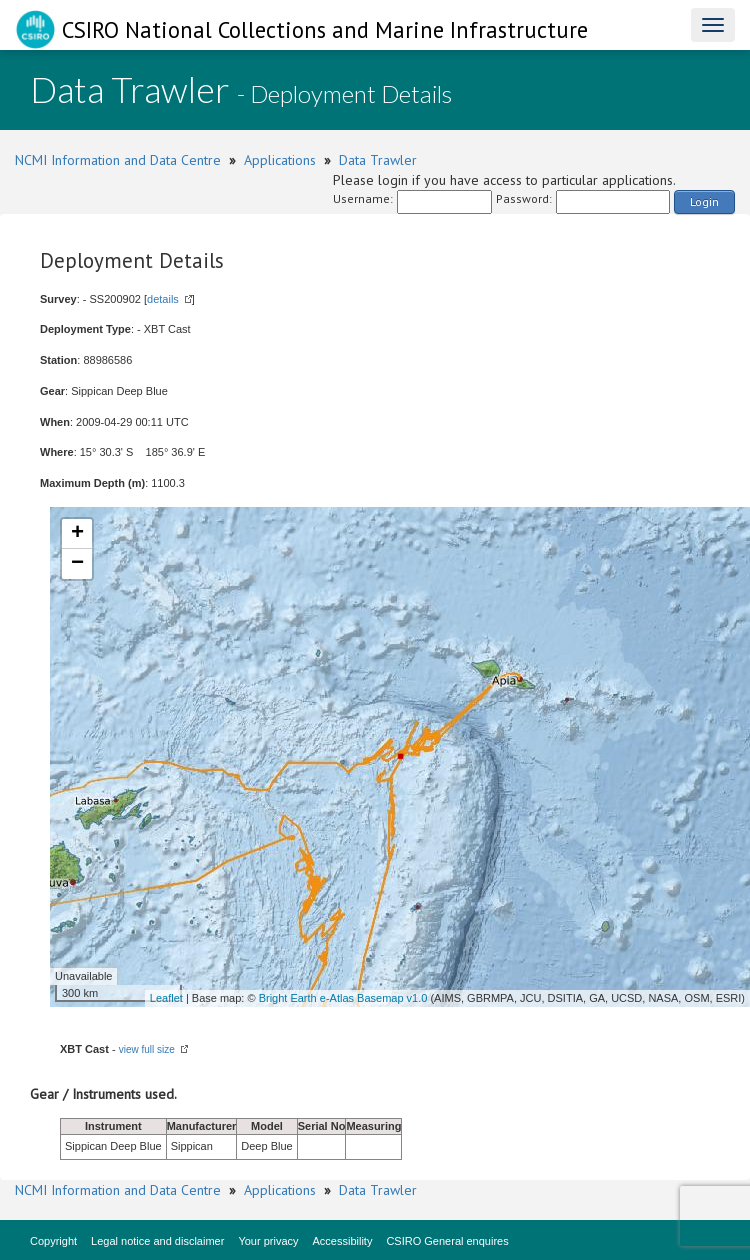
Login (704, 201)
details (163, 299)
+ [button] (77, 534)
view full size (147, 1049)
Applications (280, 160)
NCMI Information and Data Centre (118, 160)
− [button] (77, 564)
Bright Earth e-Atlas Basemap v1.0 (343, 998)
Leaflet (166, 998)
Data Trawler (378, 160)
